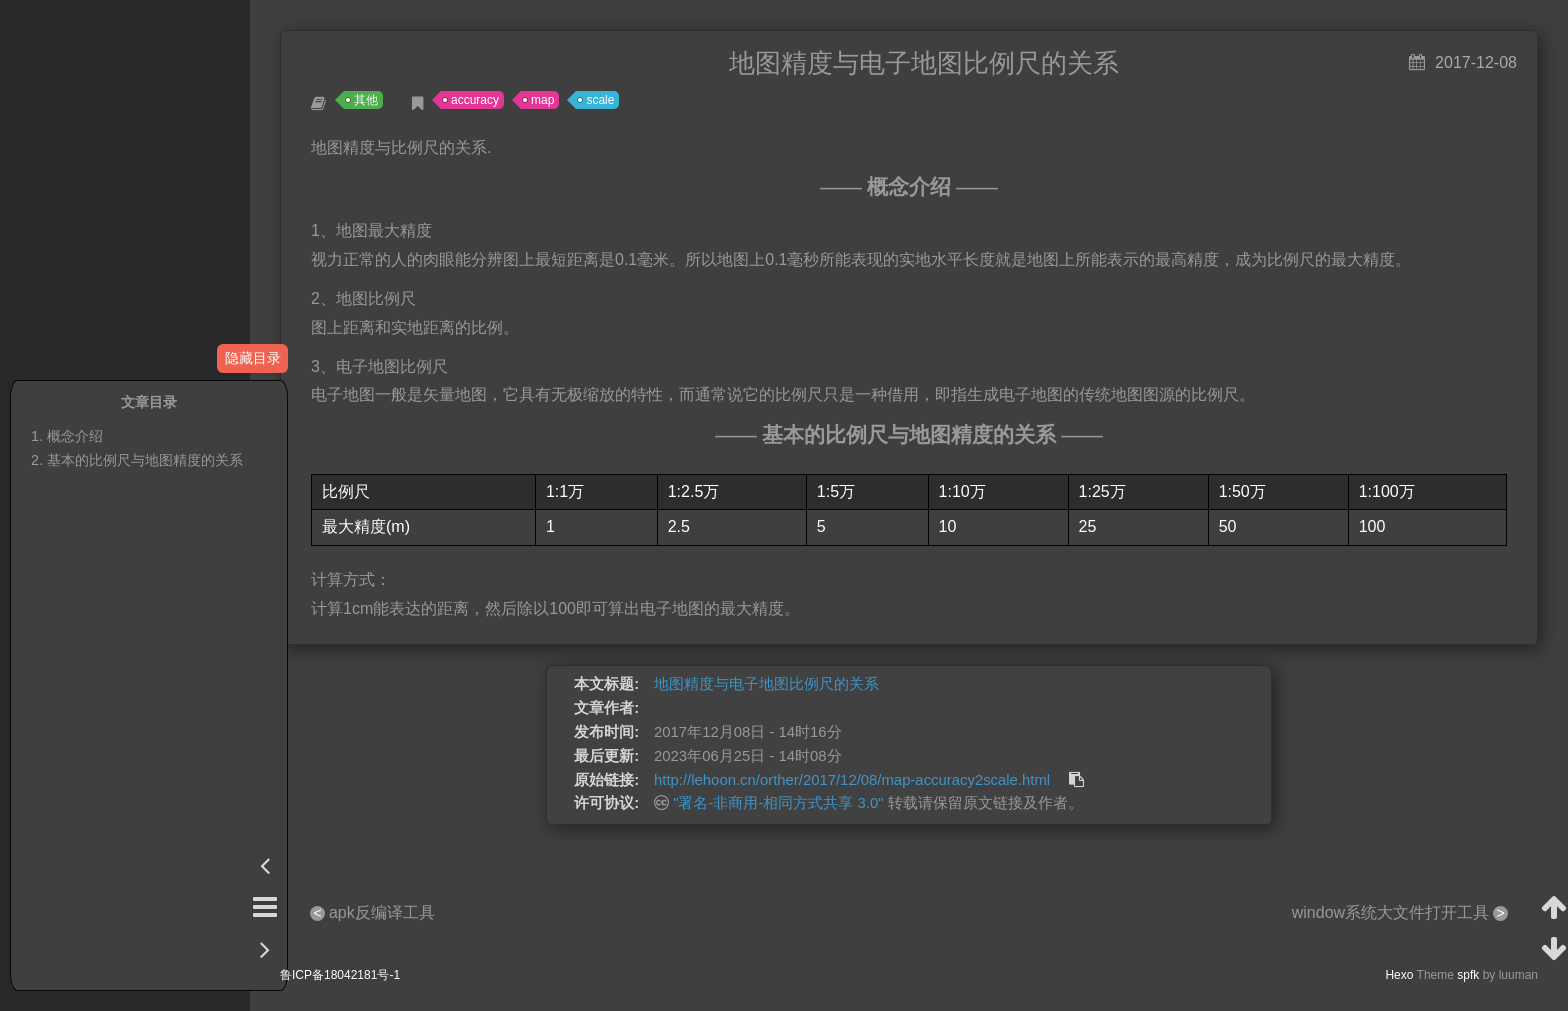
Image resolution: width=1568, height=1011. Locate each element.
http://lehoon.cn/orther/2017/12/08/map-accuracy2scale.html (852, 780)
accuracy (475, 100)
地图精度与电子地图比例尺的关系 (766, 684)
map (542, 100)
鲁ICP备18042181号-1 (340, 975)
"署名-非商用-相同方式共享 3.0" (778, 803)
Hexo (1399, 975)
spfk (1468, 975)
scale (600, 100)
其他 (366, 100)
